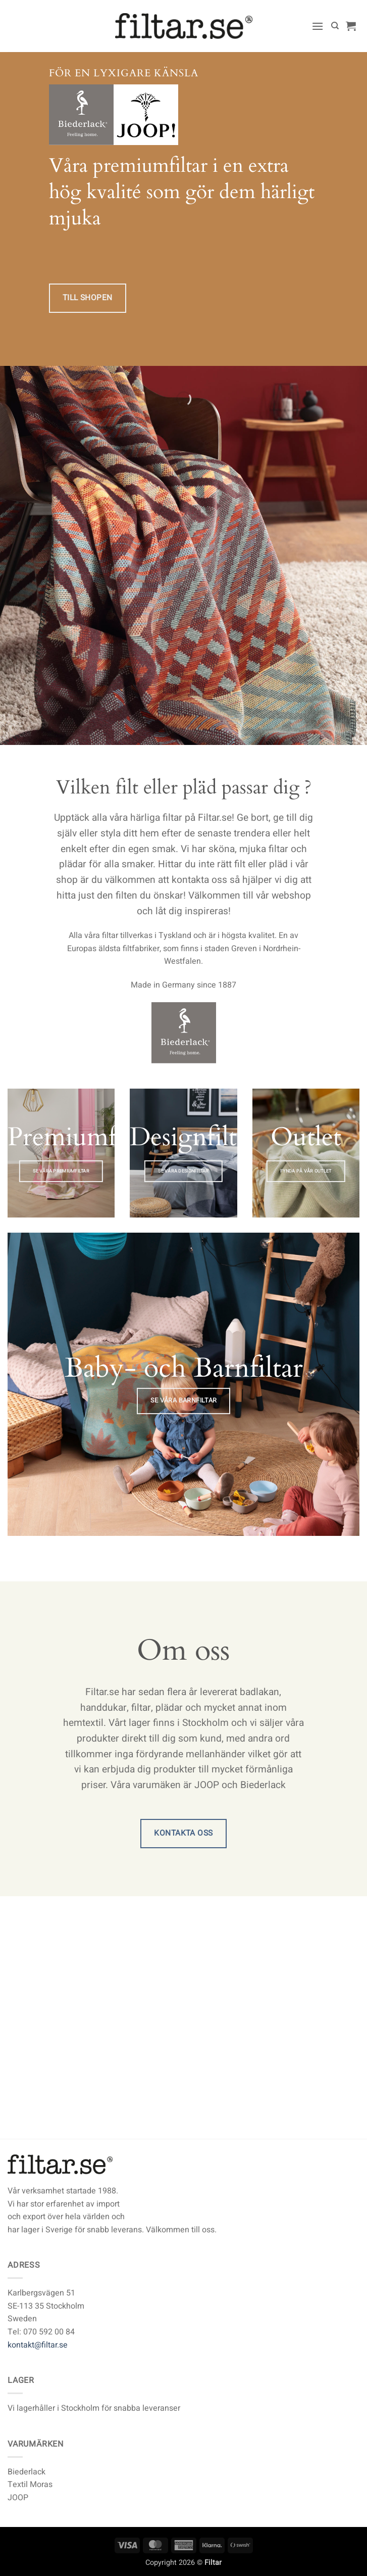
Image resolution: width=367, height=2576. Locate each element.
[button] (317, 26)
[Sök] (335, 25)
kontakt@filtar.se (38, 2345)
